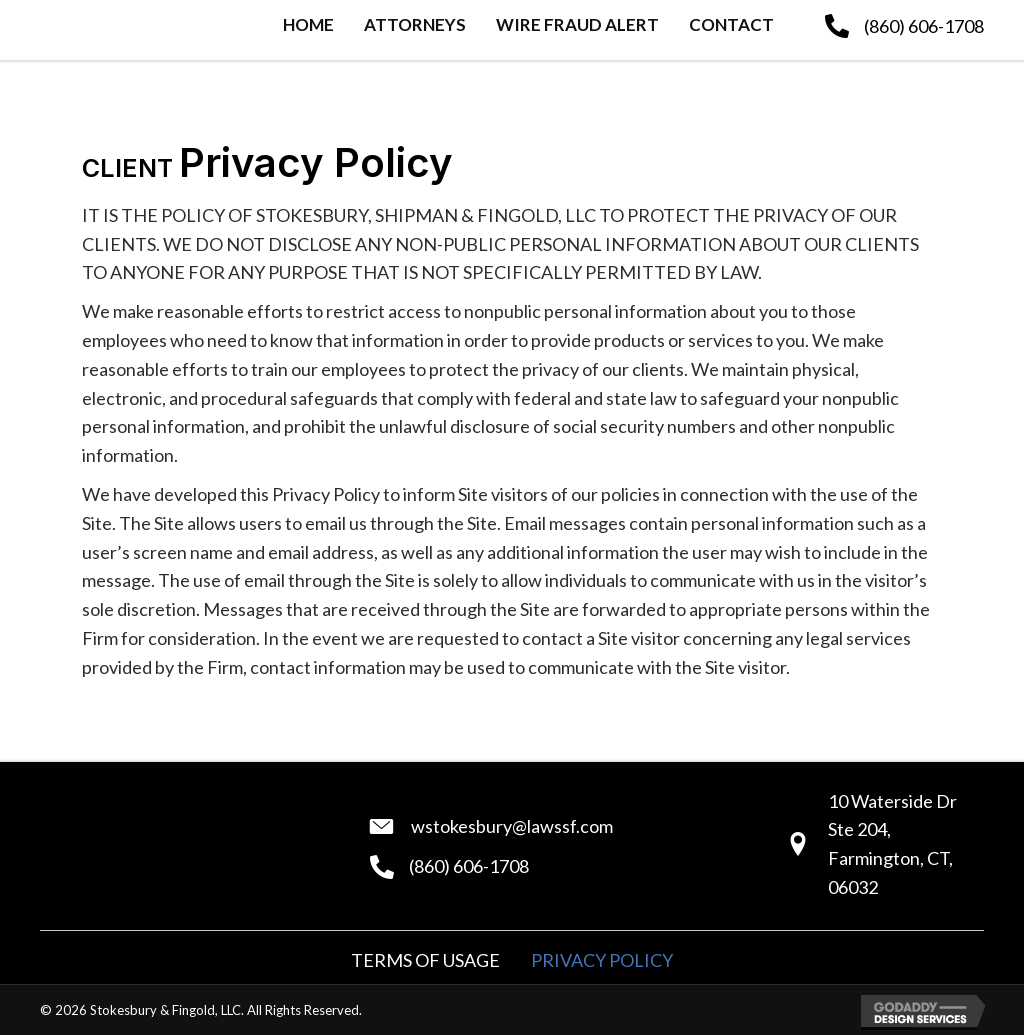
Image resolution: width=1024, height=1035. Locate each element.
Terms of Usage (425, 960)
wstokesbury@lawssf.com (512, 826)
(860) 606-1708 (924, 26)
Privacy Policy (602, 960)
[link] (308, 27)
